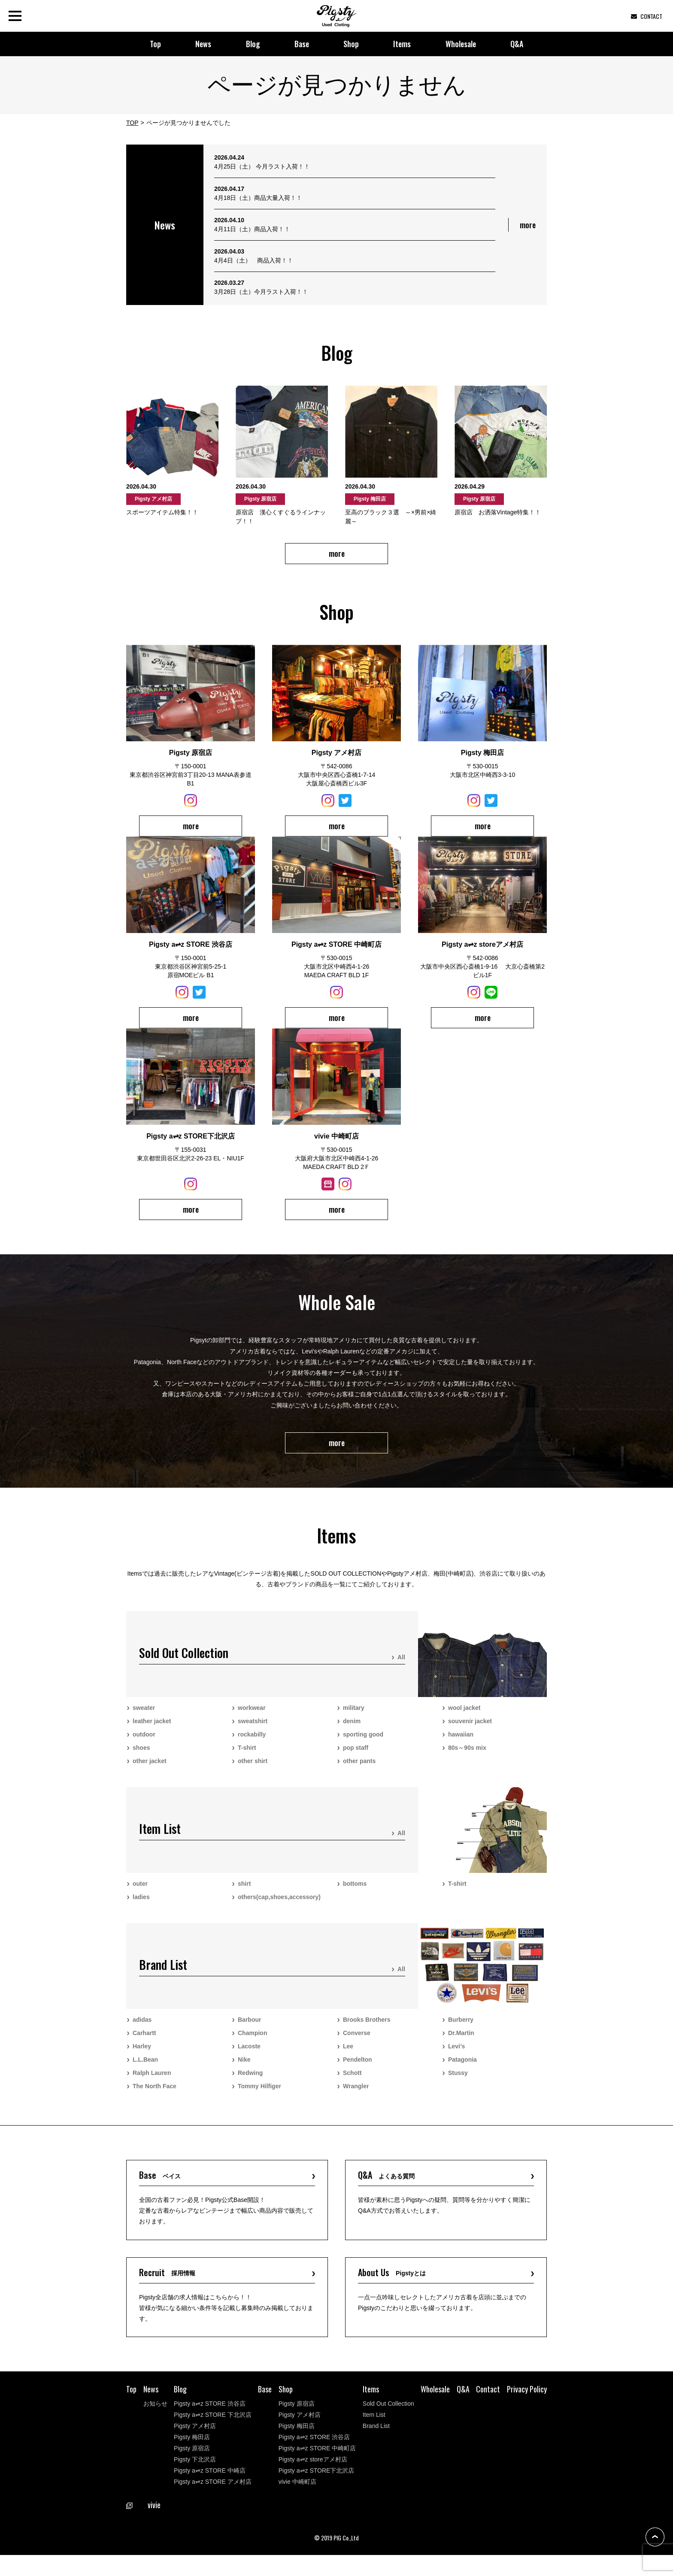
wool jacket (464, 1718)
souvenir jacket (470, 1731)
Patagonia (462, 2070)
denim (352, 1731)
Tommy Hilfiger (259, 2096)
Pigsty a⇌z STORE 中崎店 (210, 2491)
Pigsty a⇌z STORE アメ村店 (213, 2502)
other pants (359, 1771)
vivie (143, 2525)
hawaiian (460, 1745)
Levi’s (456, 2057)
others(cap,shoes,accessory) (279, 1907)
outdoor (144, 1745)
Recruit (171, 2290)
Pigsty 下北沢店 (195, 2480)
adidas (142, 2030)
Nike (244, 2070)
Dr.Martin (461, 2043)
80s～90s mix (467, 1758)
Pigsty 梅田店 (192, 2458)
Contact (488, 2410)
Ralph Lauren (152, 2083)
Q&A (516, 43)
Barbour (249, 2030)
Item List (374, 2435)
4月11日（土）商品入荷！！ (252, 229)
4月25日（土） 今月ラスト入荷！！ (262, 166)
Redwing (250, 2083)
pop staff (355, 1758)
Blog (253, 43)
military (353, 1718)
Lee (348, 2057)
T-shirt (247, 1758)
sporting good (363, 1745)
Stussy (458, 2083)
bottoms (355, 1894)
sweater (144, 1718)
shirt (244, 1894)
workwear (252, 1718)
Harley (142, 2057)
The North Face (154, 2096)
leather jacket (152, 1731)
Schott (352, 2083)
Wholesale (461, 43)
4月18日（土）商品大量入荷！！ (258, 197)
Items (402, 43)
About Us (397, 2290)
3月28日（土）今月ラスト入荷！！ (261, 291)
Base (301, 43)
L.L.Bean (145, 2070)
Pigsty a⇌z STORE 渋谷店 (210, 2424)
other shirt (252, 1771)
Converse (356, 2043)
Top (155, 43)
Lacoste (249, 2057)
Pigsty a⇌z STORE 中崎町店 (317, 2469)
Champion (252, 2043)
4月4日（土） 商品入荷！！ (253, 260)
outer (140, 1894)
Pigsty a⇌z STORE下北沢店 (317, 2491)
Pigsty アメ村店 (195, 2446)
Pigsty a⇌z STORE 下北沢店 (213, 2435)
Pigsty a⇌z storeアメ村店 (313, 2480)
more (528, 224)
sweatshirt (252, 1731)
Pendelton (357, 2070)
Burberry (460, 2030)
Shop (351, 43)
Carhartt (144, 2043)
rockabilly (252, 1745)
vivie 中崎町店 (297, 2502)
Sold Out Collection (388, 2424)
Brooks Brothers (366, 2030)
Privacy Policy (527, 2410)
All (401, 1667)
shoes (141, 1758)
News (203, 43)
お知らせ (155, 2424)
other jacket (150, 1771)
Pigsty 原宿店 (192, 2469)
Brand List (376, 2446)
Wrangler (356, 2096)
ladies (141, 1907)
